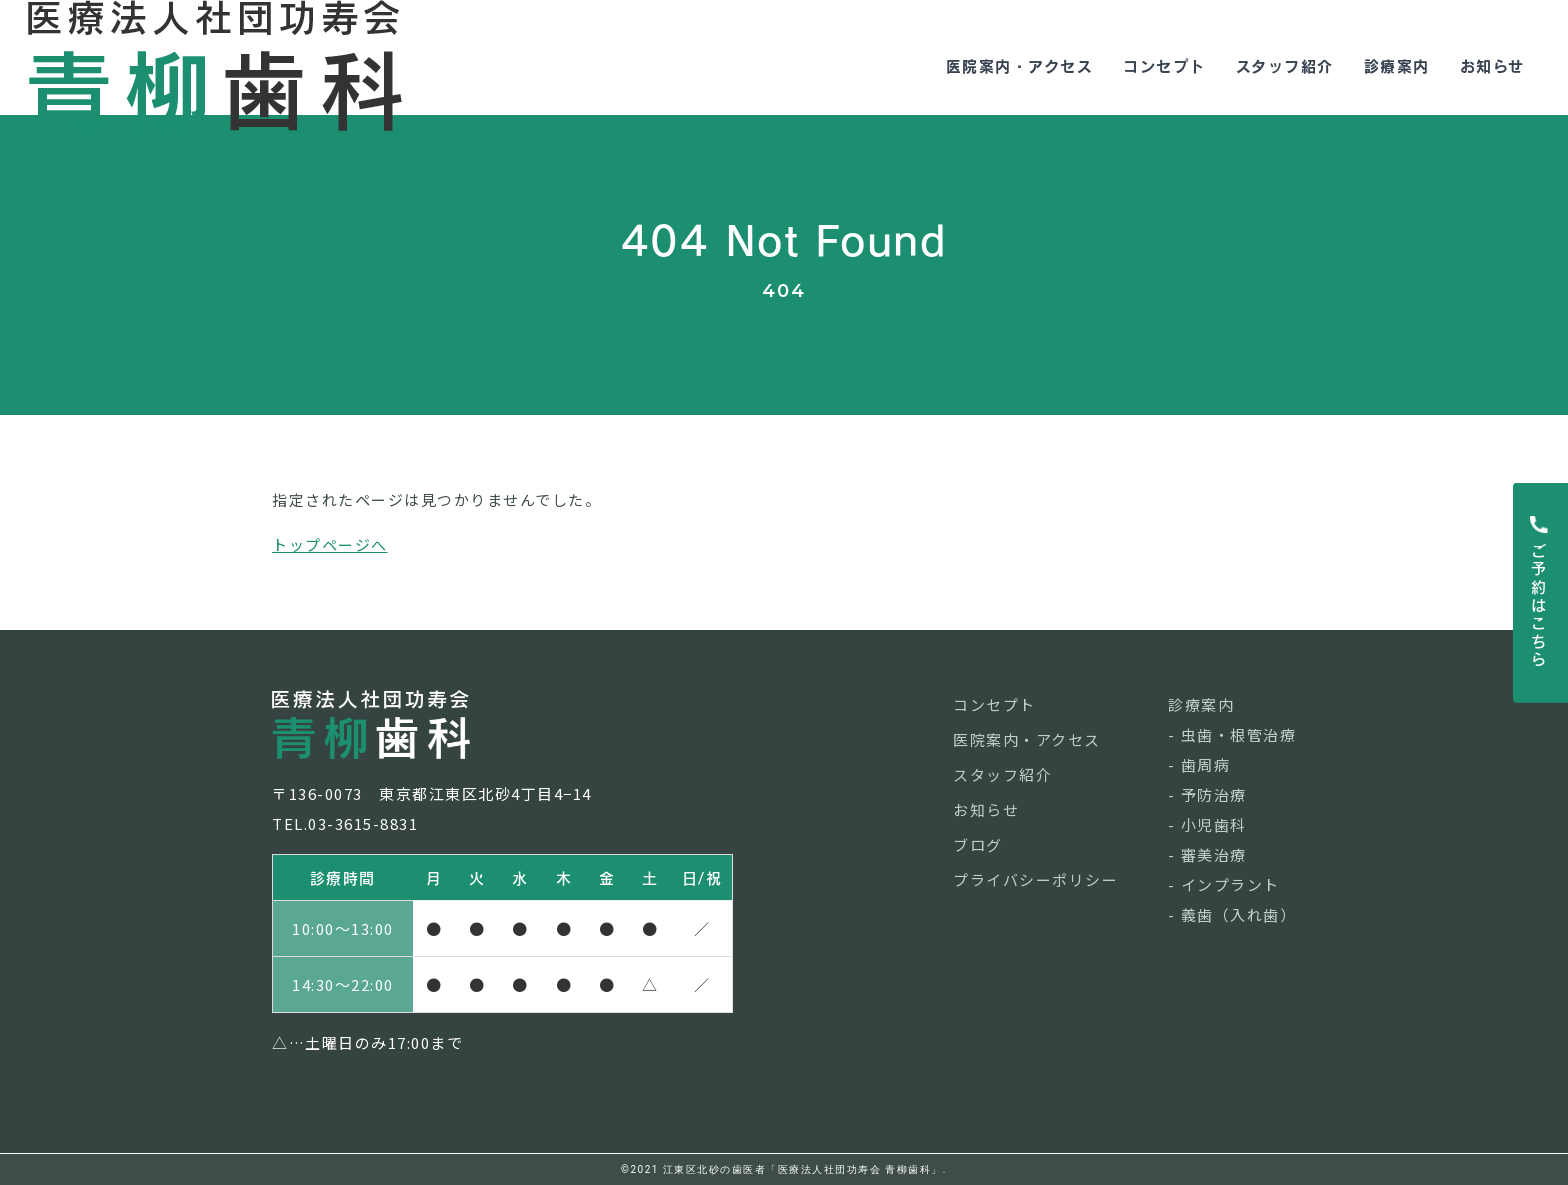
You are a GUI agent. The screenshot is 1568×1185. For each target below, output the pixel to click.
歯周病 (1206, 764)
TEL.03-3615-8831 (345, 823)
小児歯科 (1214, 824)
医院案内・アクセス (1009, 57)
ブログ (978, 844)
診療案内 (1386, 57)
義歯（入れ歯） (1239, 914)
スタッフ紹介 (1274, 57)
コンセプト (1153, 57)
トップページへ (330, 544)
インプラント (1230, 884)
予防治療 (1214, 794)
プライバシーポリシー (1035, 879)
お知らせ (1481, 57)
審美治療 (1214, 854)
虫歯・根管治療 (1239, 734)
